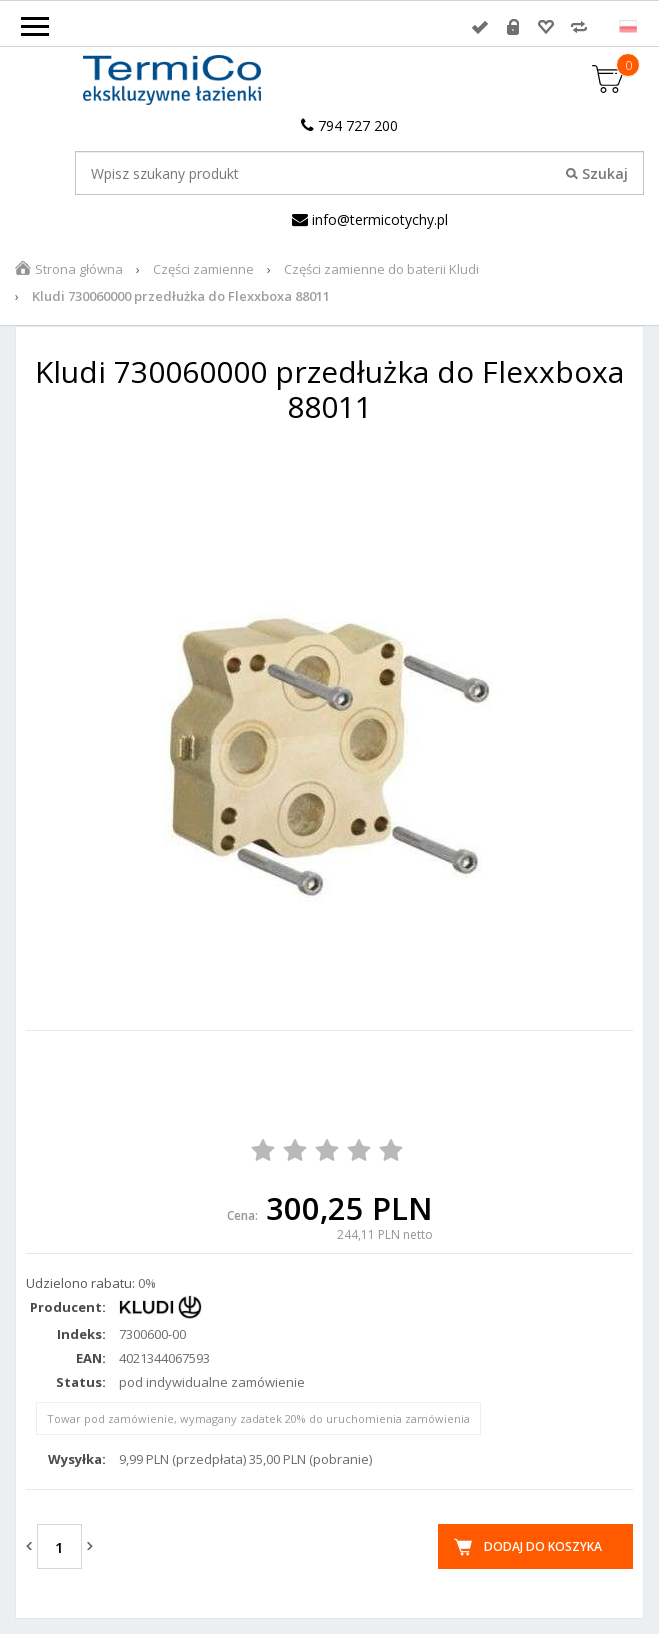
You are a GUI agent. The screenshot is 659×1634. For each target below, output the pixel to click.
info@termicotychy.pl (370, 219)
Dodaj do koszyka (543, 1546)
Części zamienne (203, 269)
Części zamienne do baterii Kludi (381, 269)
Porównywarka (579, 27)
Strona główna (79, 269)
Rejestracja (513, 27)
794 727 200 (349, 125)
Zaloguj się (480, 27)
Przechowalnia (546, 27)
